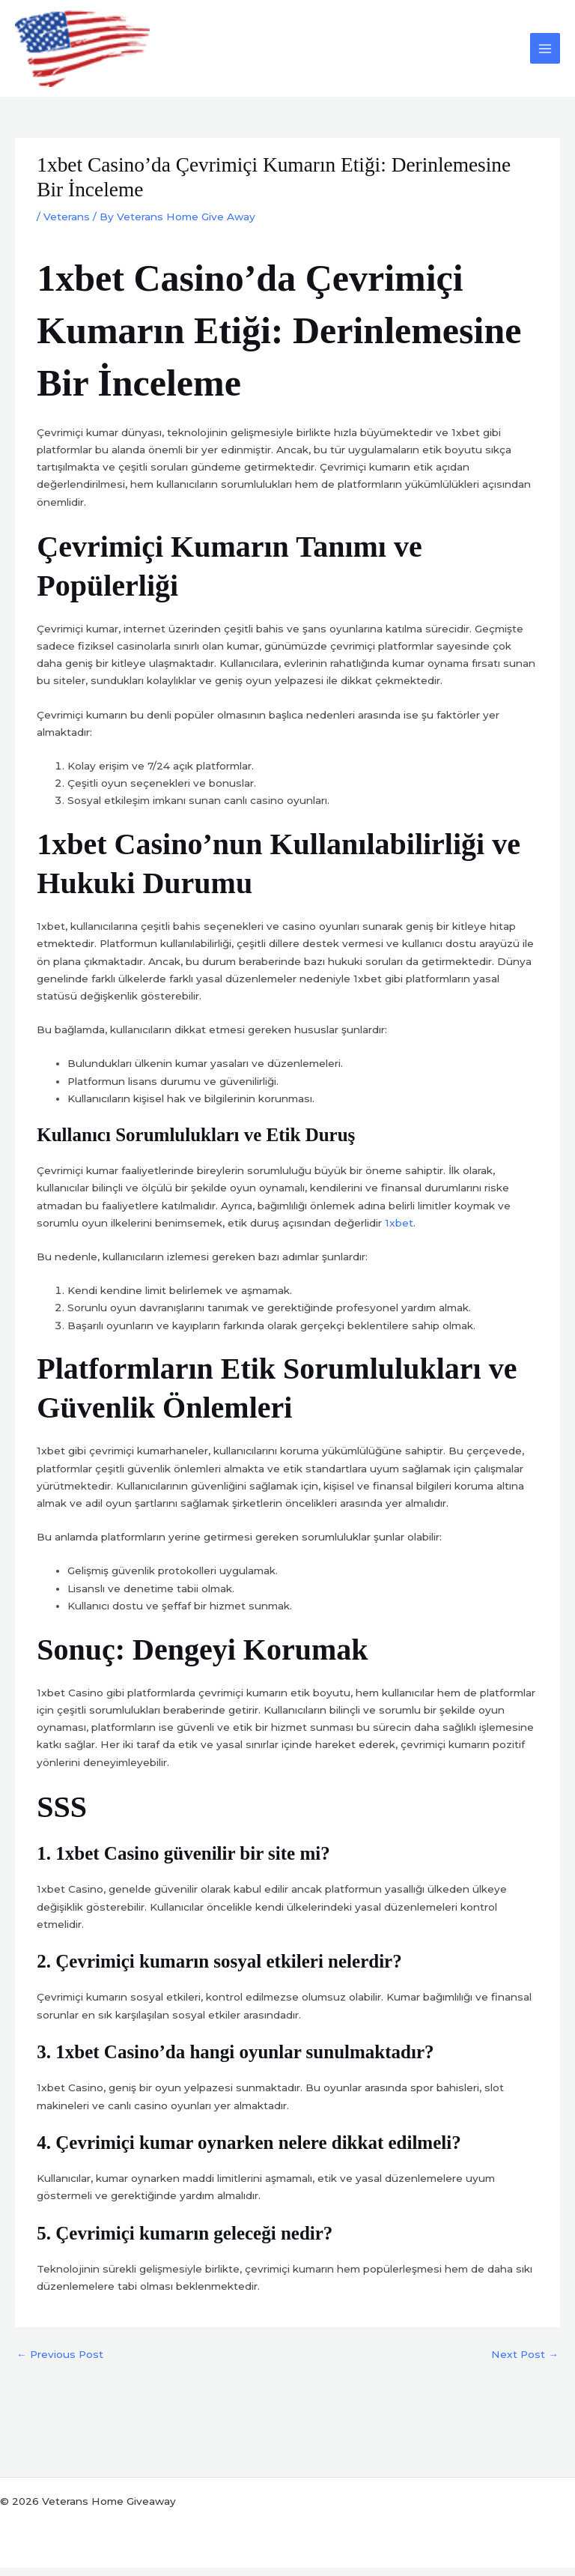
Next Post (525, 2363)
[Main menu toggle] (545, 52)
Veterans (66, 225)
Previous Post (59, 2363)
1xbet (399, 1231)
